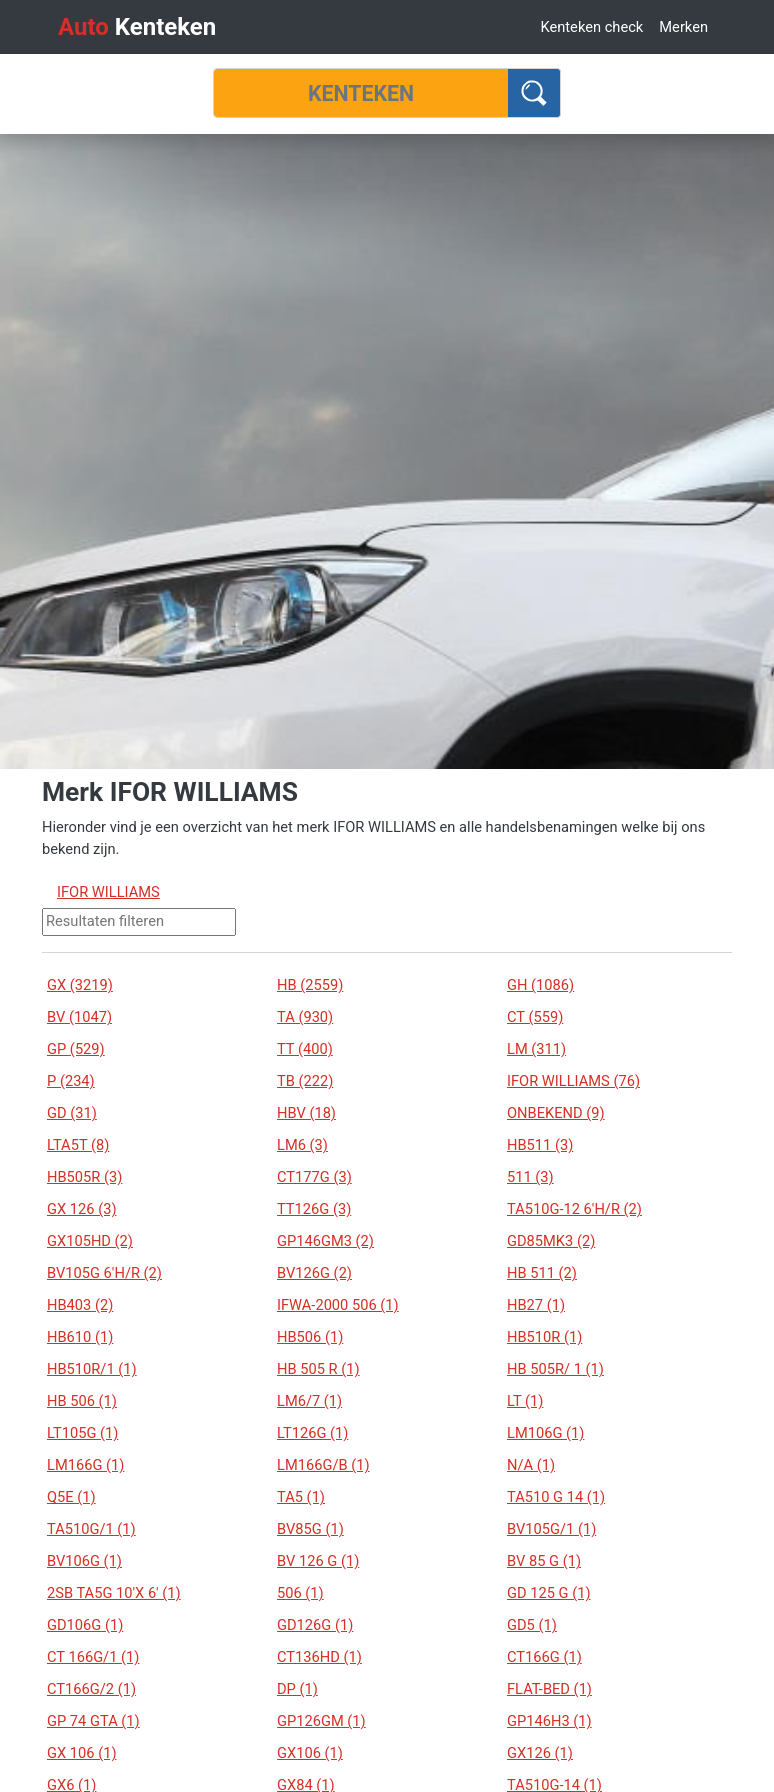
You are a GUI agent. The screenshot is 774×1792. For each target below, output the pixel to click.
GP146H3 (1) (549, 1721)
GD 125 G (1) (549, 1593)
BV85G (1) (310, 1529)
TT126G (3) (314, 1209)
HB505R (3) (84, 1177)
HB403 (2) (80, 1305)
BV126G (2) (314, 1273)
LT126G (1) (312, 1433)
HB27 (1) (536, 1305)
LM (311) (536, 1049)
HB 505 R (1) (318, 1369)
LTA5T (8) (78, 1145)
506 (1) (300, 1593)
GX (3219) (80, 985)
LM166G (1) (85, 1465)
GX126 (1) (540, 1753)
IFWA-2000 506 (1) (338, 1305)
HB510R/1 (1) (92, 1369)
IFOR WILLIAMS (108, 892)
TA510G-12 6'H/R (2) (574, 1209)
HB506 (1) (310, 1337)
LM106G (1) (545, 1433)
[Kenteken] (361, 93)
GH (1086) (540, 985)
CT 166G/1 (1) (93, 1657)
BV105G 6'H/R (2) (104, 1273)
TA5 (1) (301, 1497)
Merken (683, 27)
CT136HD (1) (319, 1657)
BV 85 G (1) (544, 1561)
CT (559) (535, 1017)
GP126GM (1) (321, 1721)
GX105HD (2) (90, 1241)
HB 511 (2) (542, 1273)
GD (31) (72, 1113)
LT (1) (525, 1401)
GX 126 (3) (82, 1209)
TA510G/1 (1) (91, 1529)
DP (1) (297, 1689)
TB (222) (305, 1081)
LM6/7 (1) (309, 1401)
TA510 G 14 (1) (556, 1497)
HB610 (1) (80, 1337)
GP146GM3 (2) (325, 1241)
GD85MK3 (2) (551, 1241)
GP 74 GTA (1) (93, 1721)
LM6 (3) (302, 1145)
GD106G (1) (85, 1625)
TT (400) (305, 1049)
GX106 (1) (310, 1753)
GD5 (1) (532, 1625)
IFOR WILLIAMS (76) (573, 1081)
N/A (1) (531, 1465)
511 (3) (530, 1177)
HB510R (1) (544, 1337)
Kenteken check (591, 27)
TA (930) (305, 1017)
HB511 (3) (540, 1145)
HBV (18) (306, 1113)
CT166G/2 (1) (91, 1689)
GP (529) (76, 1049)
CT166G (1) (544, 1657)
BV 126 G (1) (318, 1561)
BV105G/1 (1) (551, 1529)
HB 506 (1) (82, 1401)
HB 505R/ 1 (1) (555, 1369)
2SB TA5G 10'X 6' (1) (114, 1593)
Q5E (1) (71, 1497)
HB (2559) (310, 985)
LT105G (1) (82, 1433)
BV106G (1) (84, 1561)
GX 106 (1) (82, 1753)
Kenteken (137, 27)
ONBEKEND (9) (556, 1113)
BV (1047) (79, 1017)
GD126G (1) (315, 1625)
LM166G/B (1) (323, 1465)
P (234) (71, 1081)
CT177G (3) (314, 1177)
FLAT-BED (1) (549, 1689)
